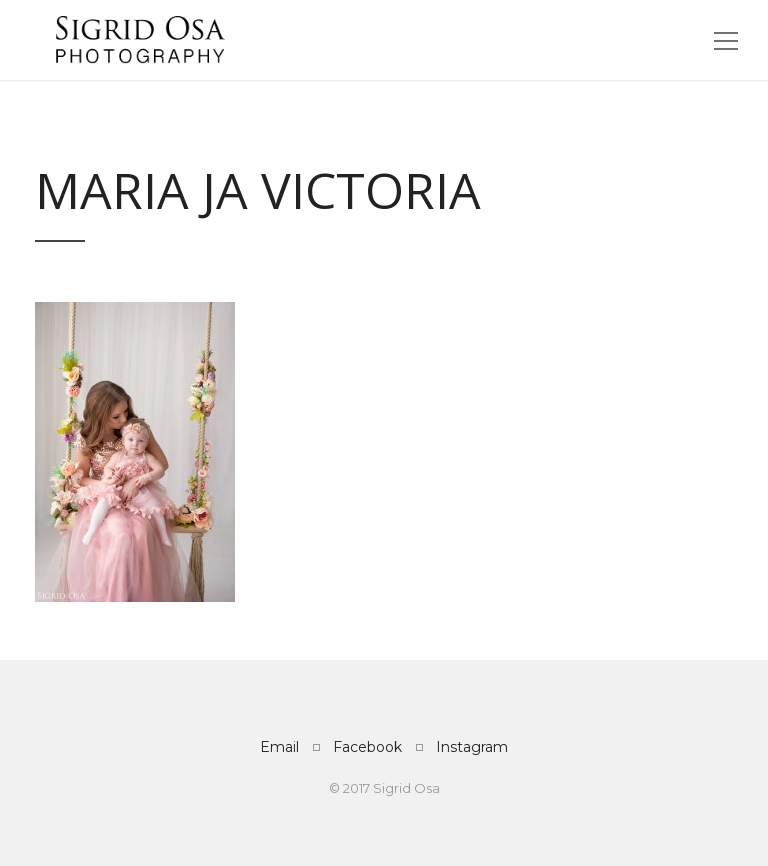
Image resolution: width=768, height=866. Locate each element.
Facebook (367, 747)
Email (279, 747)
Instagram (472, 747)
